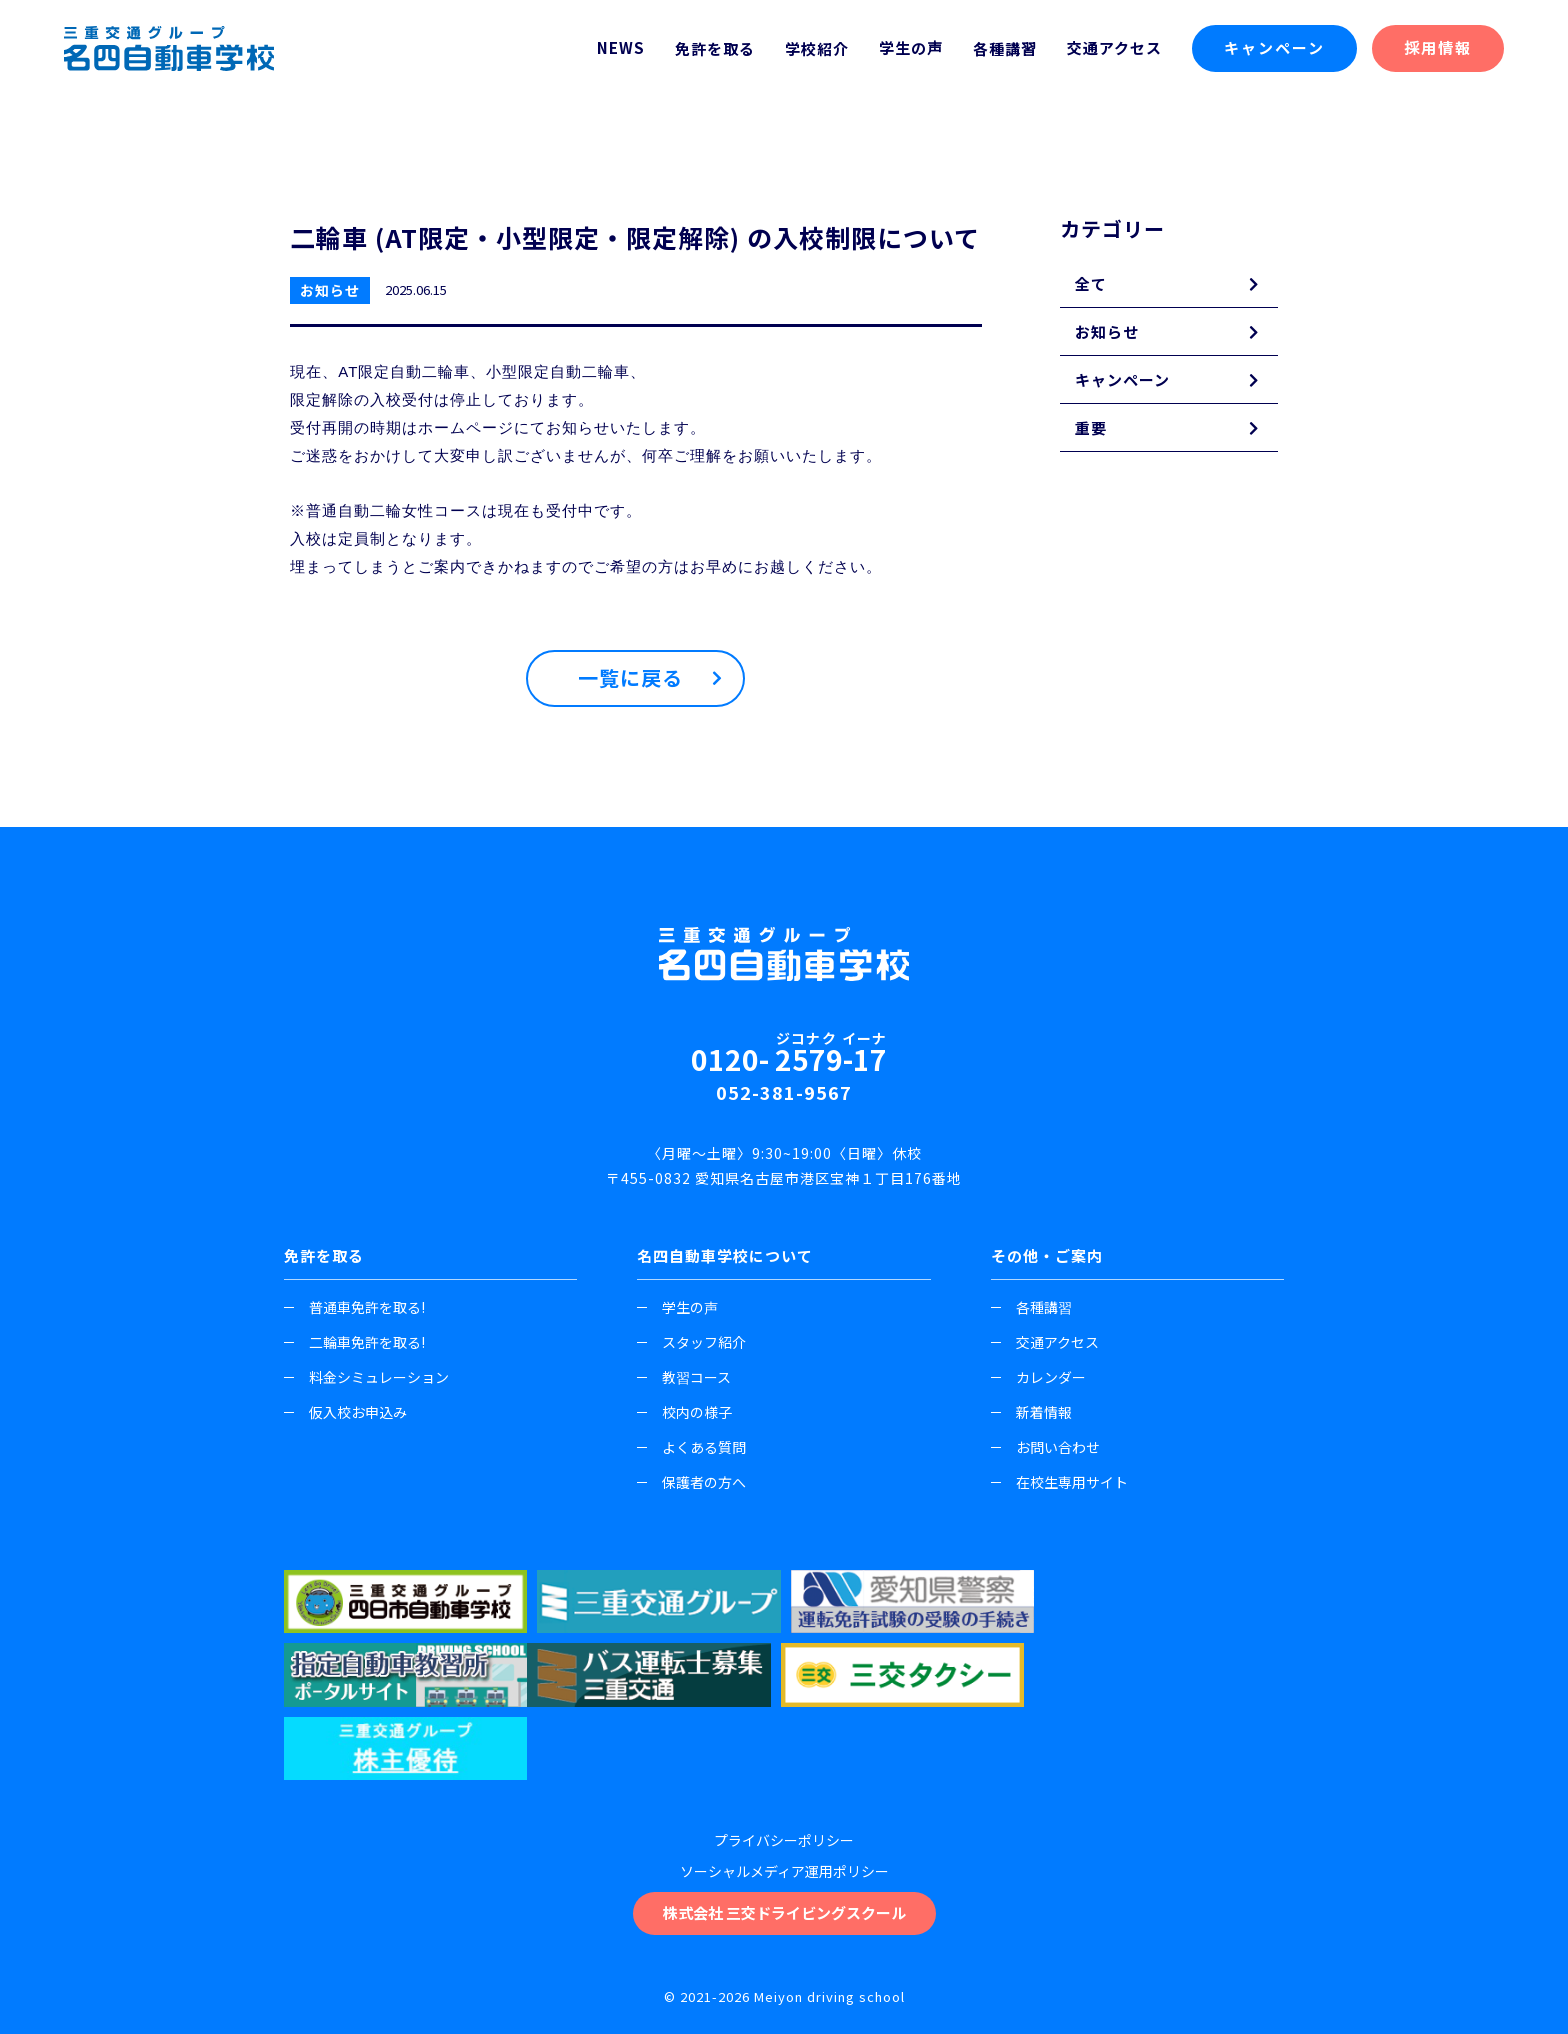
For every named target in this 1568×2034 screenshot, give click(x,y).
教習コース (684, 1377)
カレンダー (1038, 1377)
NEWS (621, 47)
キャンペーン (1274, 47)
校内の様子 (684, 1412)
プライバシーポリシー (784, 1766)
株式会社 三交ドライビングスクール (784, 1838)
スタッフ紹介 (691, 1342)
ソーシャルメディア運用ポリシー (784, 1797)
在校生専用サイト (1059, 1482)
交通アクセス (1114, 47)
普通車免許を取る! (354, 1307)
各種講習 (1031, 1307)
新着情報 (1031, 1412)
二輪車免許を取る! (354, 1342)
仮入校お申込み (345, 1412)
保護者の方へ (691, 1482)
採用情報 (1438, 47)
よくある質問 (691, 1447)
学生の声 (911, 47)
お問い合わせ (1045, 1447)
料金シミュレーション (366, 1377)
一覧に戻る (630, 678)
